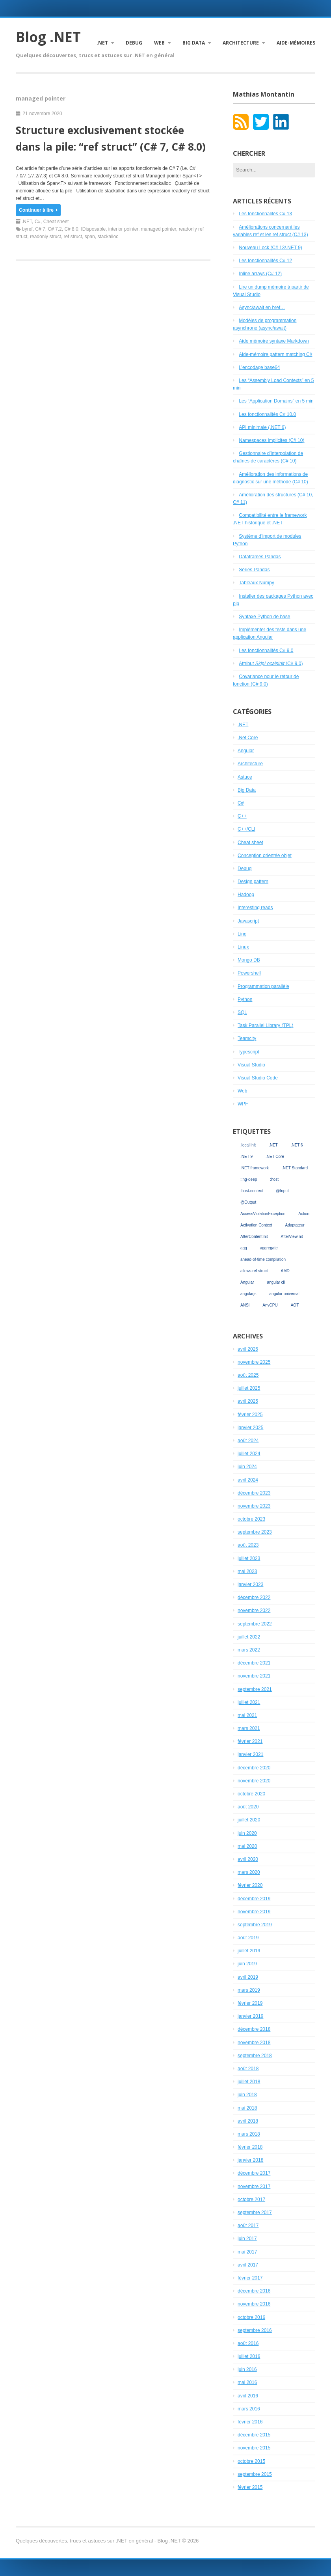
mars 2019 (249, 1990)
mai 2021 (247, 1715)
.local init (248, 1145)
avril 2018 (248, 2121)
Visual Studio (251, 1065)
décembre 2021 (254, 1663)
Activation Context (256, 1225)
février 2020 (250, 1885)
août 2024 (248, 1440)
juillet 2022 (249, 1637)
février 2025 (250, 1414)
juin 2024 (247, 1466)
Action (303, 1214)
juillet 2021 (249, 1702)
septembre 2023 (255, 1532)
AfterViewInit (292, 1236)
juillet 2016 (249, 2356)
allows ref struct (254, 1271)
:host (274, 1179)
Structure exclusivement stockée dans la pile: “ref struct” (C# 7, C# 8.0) (111, 138)
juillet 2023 (249, 1558)
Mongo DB (249, 960)
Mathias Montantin (263, 94)
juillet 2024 (249, 1453)
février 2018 (250, 2147)
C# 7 (40, 229)
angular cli (276, 1282)
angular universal (284, 1294)
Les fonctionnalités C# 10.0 (267, 414)
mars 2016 (249, 2409)
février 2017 (250, 2278)
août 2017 (248, 2225)
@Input (282, 1191)
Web (159, 42)
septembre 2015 (255, 2474)
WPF (243, 1104)
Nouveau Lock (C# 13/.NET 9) (270, 247)
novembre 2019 (254, 1911)
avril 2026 (248, 1349)
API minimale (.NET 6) (262, 427)
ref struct (72, 236)
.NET (102, 42)
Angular (246, 750)
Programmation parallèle (263, 986)
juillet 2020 (249, 1820)
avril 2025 (248, 1401)
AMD (285, 1271)
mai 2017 (247, 2252)
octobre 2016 (251, 2317)
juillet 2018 (249, 2081)
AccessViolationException (262, 1214)
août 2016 (248, 2343)
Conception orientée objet (265, 855)
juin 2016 (247, 2369)
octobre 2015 (251, 2461)
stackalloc (107, 236)
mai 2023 (247, 1571)
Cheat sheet (56, 221)
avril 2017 (248, 2265)
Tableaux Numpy (256, 582)
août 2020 (248, 1807)
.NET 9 (246, 1156)
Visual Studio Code (258, 1078)
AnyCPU (269, 1305)
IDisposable (93, 229)
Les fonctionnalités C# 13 (265, 213)
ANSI (244, 1305)
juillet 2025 (249, 1388)
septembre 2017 (255, 2212)
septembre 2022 (255, 1624)
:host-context (251, 1191)
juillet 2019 (249, 1950)
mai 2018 (247, 2108)
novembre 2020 (254, 1781)
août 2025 (248, 1375)
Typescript (248, 1052)
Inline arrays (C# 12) (260, 273)
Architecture (241, 42)
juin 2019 (247, 1963)
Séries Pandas (254, 569)
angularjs (248, 1294)
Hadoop (246, 894)
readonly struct (45, 236)
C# (38, 221)
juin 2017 (247, 2238)
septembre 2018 (255, 2055)
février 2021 (250, 1741)
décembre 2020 (254, 1768)
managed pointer (158, 229)
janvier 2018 (250, 2160)
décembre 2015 (254, 2435)
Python (245, 999)
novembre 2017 (254, 2186)
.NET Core (275, 1156)
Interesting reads (255, 907)
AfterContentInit (254, 1236)
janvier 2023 (250, 1584)
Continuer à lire (38, 210)
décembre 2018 (254, 2029)
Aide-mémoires (296, 42)
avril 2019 (248, 1977)
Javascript (248, 921)
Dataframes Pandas (260, 556)
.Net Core (248, 737)
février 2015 (250, 2487)
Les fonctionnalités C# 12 (265, 260)
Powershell (249, 973)
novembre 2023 (254, 1506)
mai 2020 (247, 1846)
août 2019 (248, 1937)
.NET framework (254, 1168)
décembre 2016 (254, 2291)
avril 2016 (248, 2396)
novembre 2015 (254, 2448)
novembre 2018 (254, 2042)
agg (243, 1248)
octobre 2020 (251, 1794)
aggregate (269, 1248)
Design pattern (253, 881)
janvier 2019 (250, 2016)
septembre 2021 (255, 1689)
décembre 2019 (254, 1898)
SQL (242, 1012)
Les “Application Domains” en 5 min (276, 401)
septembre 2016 (255, 2330)
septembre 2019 (255, 1924)
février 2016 (250, 2422)
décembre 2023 (254, 1493)
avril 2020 (248, 1859)
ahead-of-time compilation (263, 1259)
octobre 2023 (251, 1519)
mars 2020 (249, 1872)
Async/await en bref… (262, 307)
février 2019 (250, 2003)
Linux (243, 947)
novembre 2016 (254, 2304)
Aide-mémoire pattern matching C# (275, 354)
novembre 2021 (254, 1676)
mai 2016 (247, 2382)
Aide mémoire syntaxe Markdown (274, 341)
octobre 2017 (251, 2199)
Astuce (245, 777)
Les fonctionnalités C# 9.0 (266, 650)
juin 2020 (247, 1833)
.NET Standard (295, 1168)
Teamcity (247, 1038)
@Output (248, 1202)
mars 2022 (249, 1650)
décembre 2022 (254, 1597)
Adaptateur (295, 1225)
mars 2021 (249, 1728)
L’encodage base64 (259, 367)
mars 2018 (249, 2134)
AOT (295, 1305)
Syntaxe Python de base (264, 616)
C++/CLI (246, 829)
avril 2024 (248, 1480)
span (90, 236)
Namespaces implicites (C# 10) (271, 440)
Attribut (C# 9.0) (271, 663)
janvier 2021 (250, 1754)
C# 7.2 (54, 229)
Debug (134, 42)
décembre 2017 (254, 2173)
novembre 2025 (254, 1362)
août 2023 (248, 1545)
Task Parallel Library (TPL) (265, 1025)
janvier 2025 (250, 1427)
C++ (242, 816)
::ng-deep (248, 1179)
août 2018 (248, 2068)
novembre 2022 (254, 1610)
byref (27, 229)
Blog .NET (48, 37)
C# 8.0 (71, 229)
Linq (242, 934)
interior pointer (123, 229)
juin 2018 (247, 2094)
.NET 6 (297, 1145)
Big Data (193, 42)
